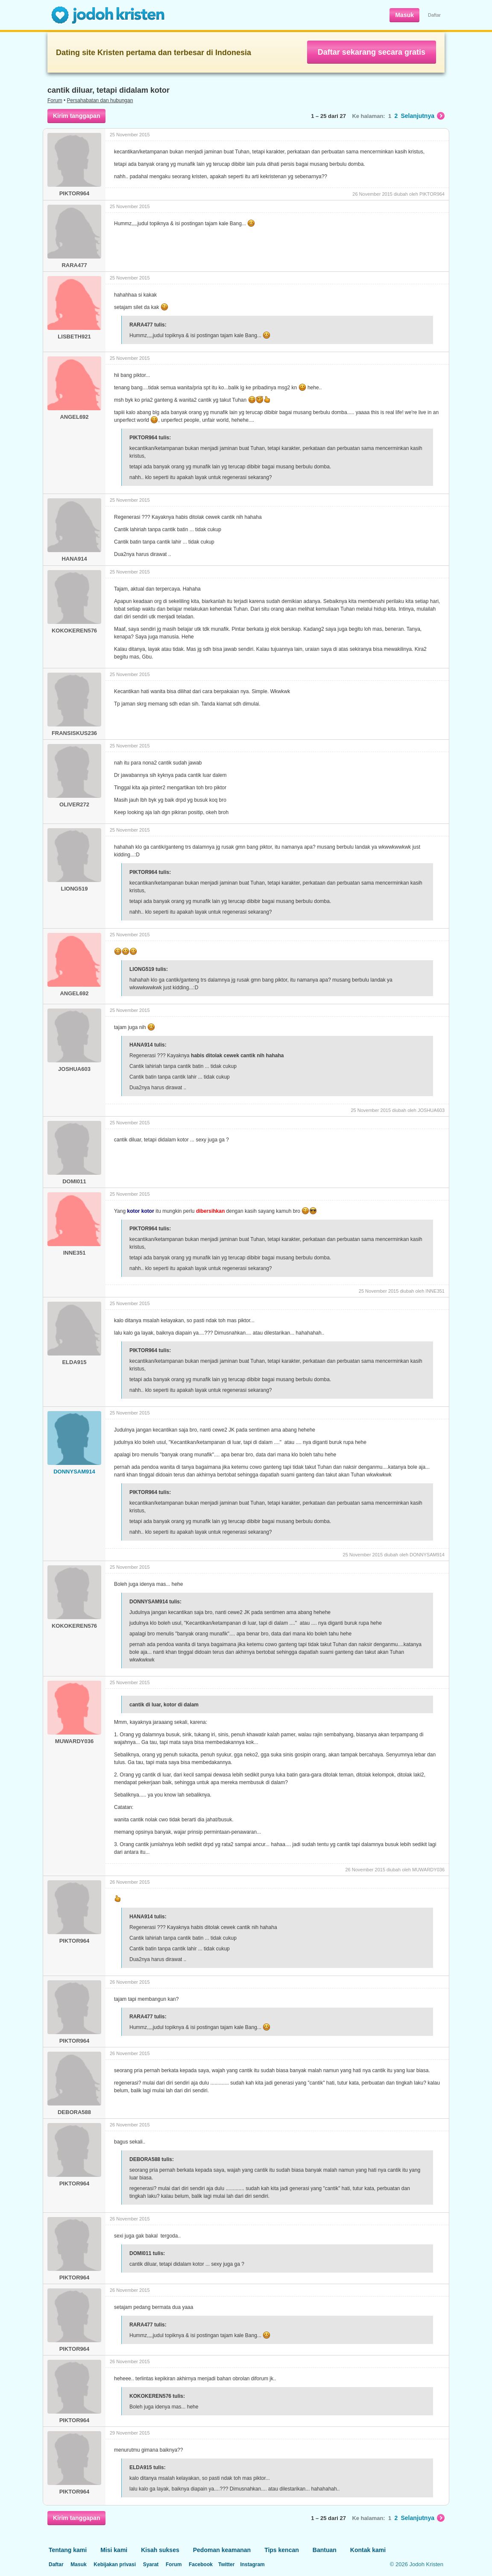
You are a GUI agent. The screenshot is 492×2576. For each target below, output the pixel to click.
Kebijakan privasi (115, 2564)
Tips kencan (281, 2550)
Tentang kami (68, 2550)
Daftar (434, 15)
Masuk (404, 15)
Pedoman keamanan (222, 2550)
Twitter (226, 2564)
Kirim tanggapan (76, 115)
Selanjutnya (423, 115)
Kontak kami (368, 2550)
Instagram (252, 2564)
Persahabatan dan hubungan (100, 100)
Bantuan (325, 2550)
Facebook (201, 2564)
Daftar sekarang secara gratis (371, 52)
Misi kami (113, 2550)
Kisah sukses (160, 2550)
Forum (54, 100)
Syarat (151, 2564)
